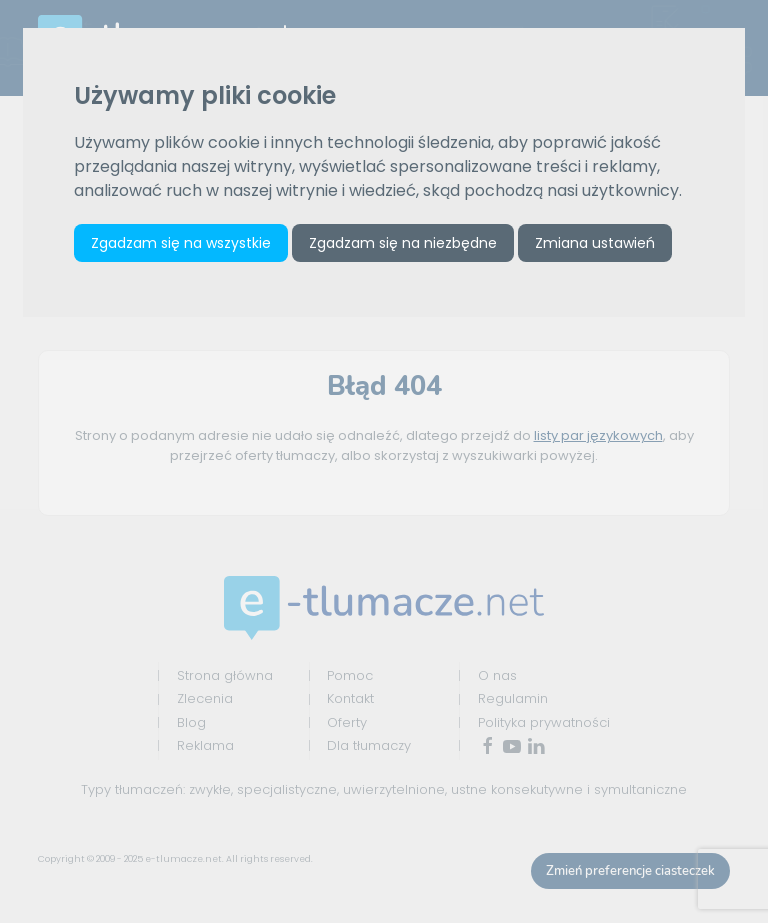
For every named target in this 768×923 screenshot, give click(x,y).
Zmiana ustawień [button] (595, 243)
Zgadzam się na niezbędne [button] (403, 243)
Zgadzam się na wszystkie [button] (181, 243)
